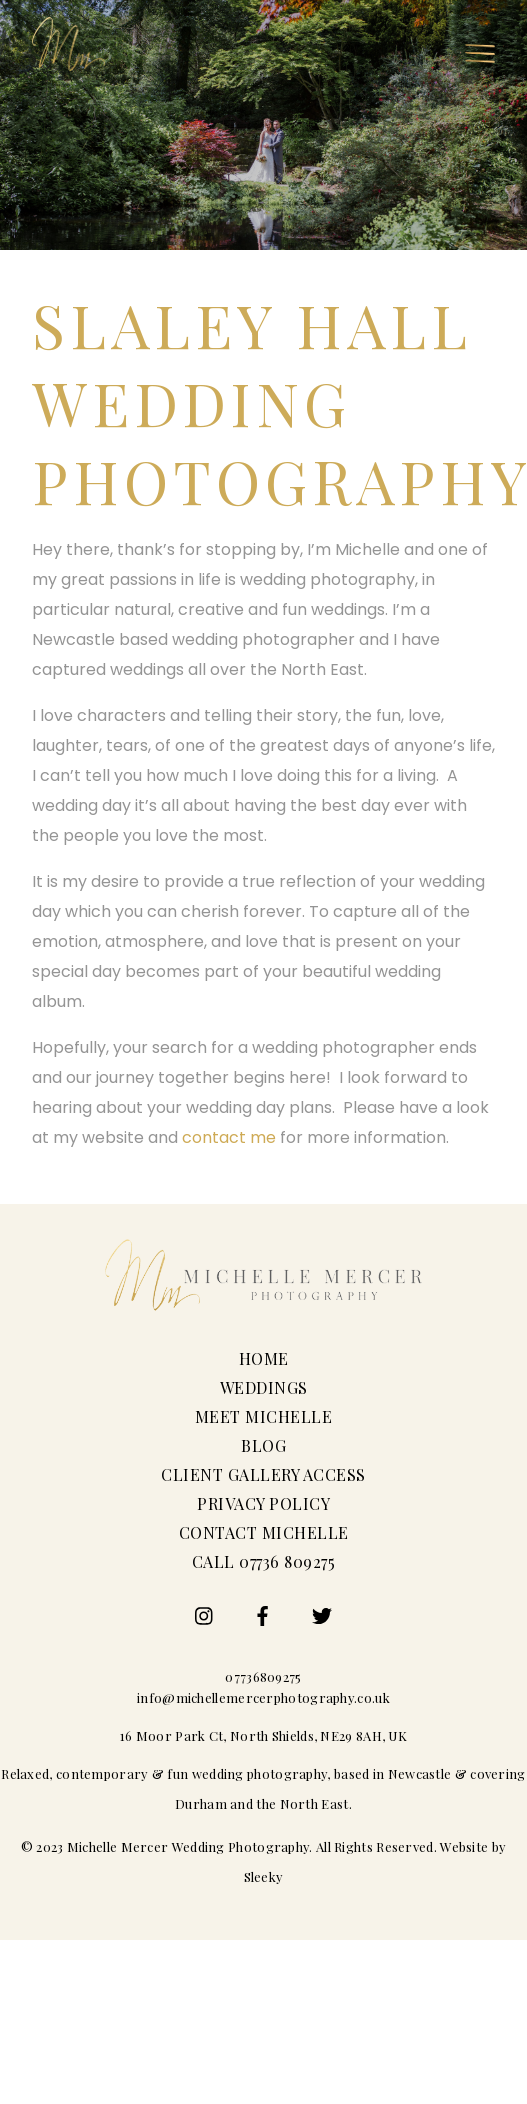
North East (314, 1803)
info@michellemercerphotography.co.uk (263, 1697)
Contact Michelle (264, 1532)
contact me (229, 1137)
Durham (201, 1803)
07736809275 (263, 1676)
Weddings (264, 1387)
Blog (263, 1445)
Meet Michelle (264, 1416)
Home (264, 1358)
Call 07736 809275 (264, 1561)
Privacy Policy (263, 1503)
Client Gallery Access (263, 1474)
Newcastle (420, 1773)
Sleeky (264, 1876)
